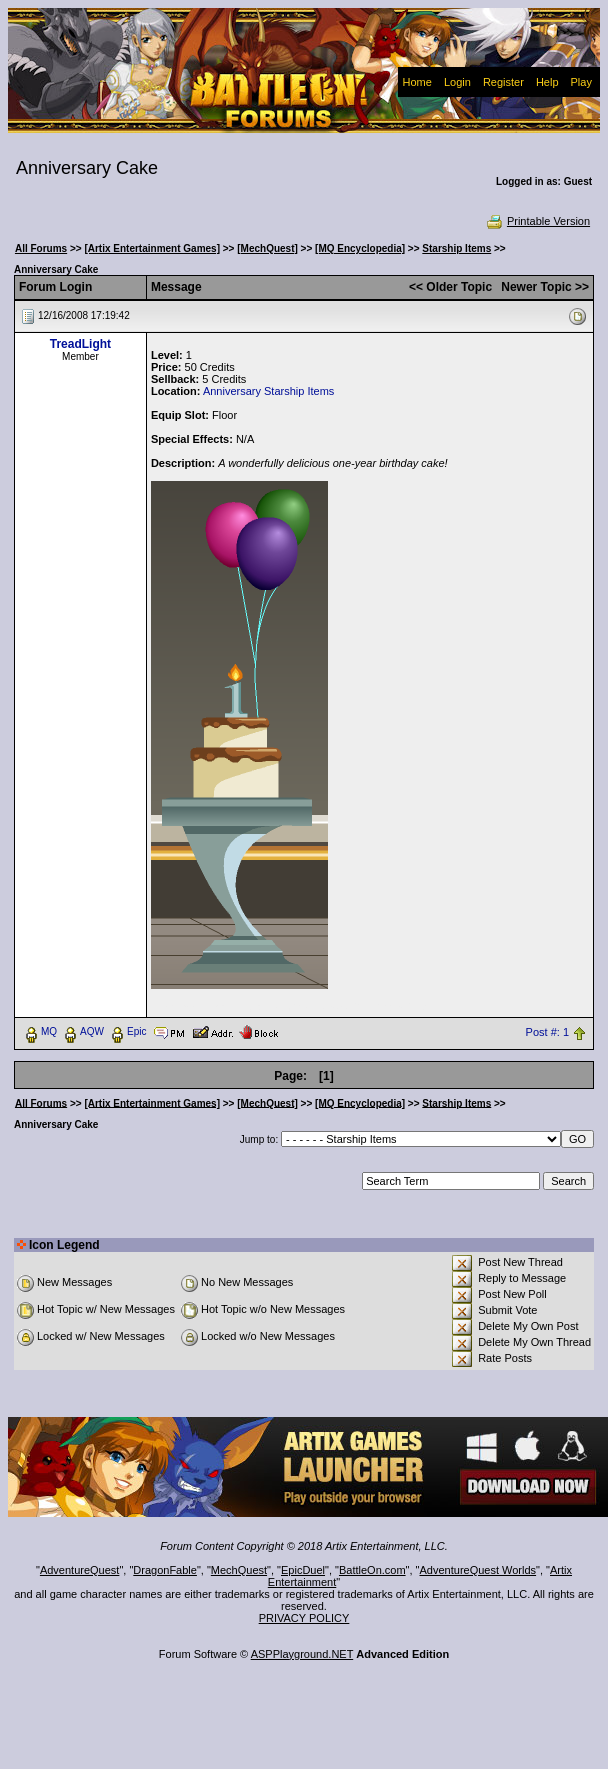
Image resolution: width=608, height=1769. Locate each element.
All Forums (41, 248)
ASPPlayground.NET (302, 1654)
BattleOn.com (372, 1570)
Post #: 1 (547, 1032)
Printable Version (537, 221)
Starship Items (456, 248)
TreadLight (80, 344)
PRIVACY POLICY (304, 1618)
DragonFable (165, 1570)
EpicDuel (303, 1570)
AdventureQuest (80, 1570)
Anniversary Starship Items (268, 391)
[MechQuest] (267, 248)
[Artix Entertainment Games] (152, 248)
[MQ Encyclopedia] (360, 248)
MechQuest (239, 1570)
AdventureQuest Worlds (478, 1570)
